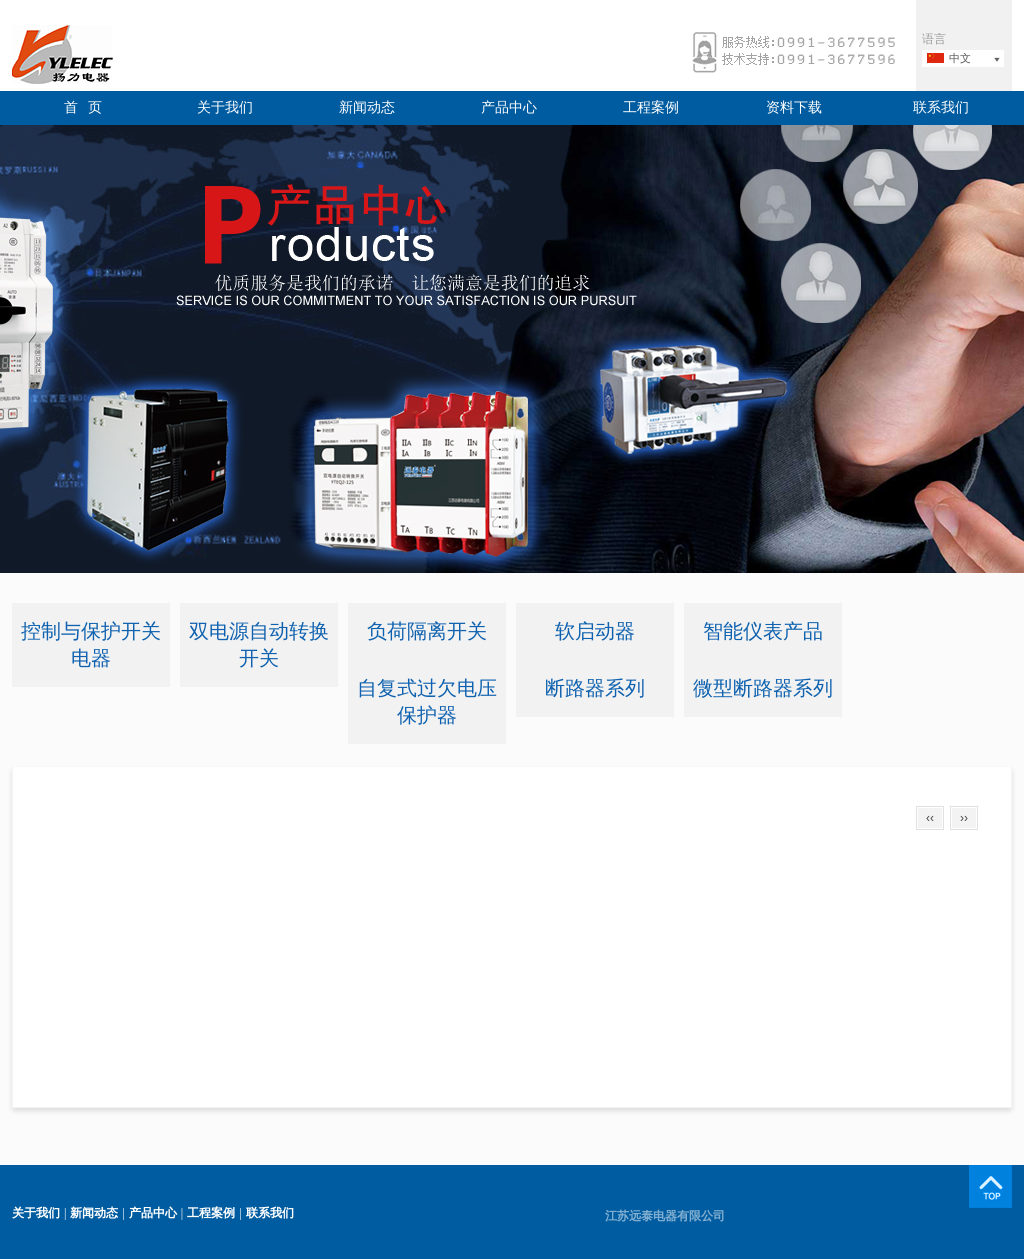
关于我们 (225, 107)
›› (964, 818)
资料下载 (794, 107)
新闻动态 (367, 107)
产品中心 (509, 107)
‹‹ (930, 818)
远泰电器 (97, 54)
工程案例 (651, 107)
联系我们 (941, 107)
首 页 (83, 107)
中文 (960, 58)
